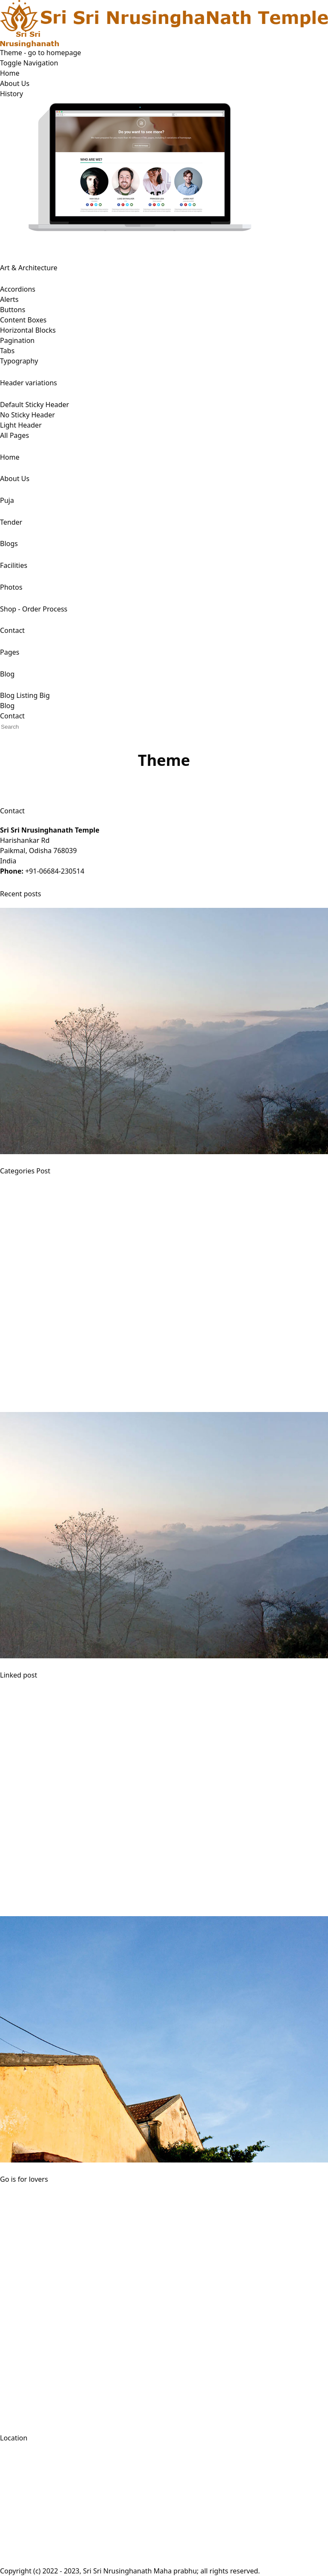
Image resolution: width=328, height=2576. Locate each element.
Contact (12, 630)
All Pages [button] (14, 435)
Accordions (17, 289)
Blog (7, 674)
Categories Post (25, 1171)
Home (10, 73)
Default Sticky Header (34, 404)
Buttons (12, 309)
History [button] (11, 93)
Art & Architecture (28, 267)
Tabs (7, 350)
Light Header (21, 425)
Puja (7, 500)
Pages (9, 652)
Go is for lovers (24, 2179)
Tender (11, 522)
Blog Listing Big (25, 695)
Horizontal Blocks (28, 330)
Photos (11, 587)
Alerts (9, 299)
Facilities (13, 565)
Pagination (17, 340)
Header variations (28, 382)
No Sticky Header (27, 414)
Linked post (18, 1675)
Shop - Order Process (33, 609)
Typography (19, 361)
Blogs (9, 543)
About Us (14, 83)
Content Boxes (23, 320)
